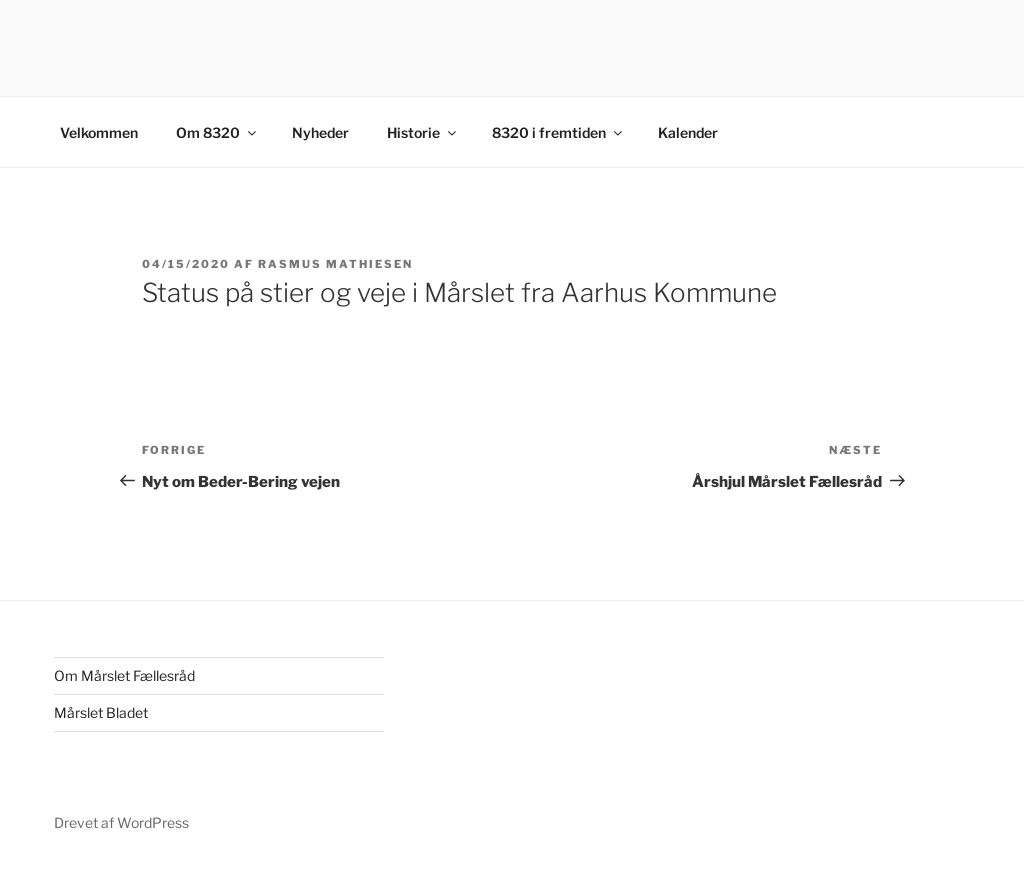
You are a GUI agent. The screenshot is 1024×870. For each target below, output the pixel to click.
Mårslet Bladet (101, 712)
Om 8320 (217, 132)
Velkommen (99, 132)
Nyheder (320, 132)
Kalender (688, 132)
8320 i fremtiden (558, 132)
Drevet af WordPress (121, 822)
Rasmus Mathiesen (335, 264)
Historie (423, 132)
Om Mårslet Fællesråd (124, 675)
